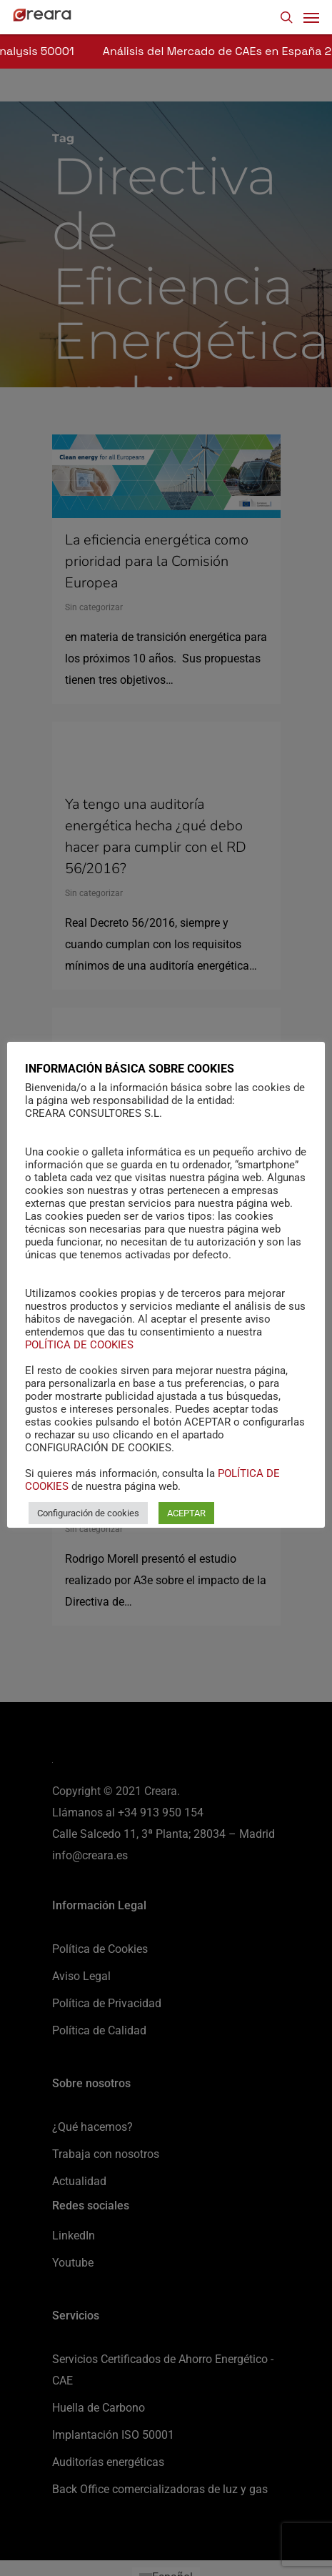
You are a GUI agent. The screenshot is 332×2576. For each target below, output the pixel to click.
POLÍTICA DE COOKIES (79, 1344)
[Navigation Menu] (311, 17)
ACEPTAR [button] (186, 1513)
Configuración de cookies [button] (88, 1513)
